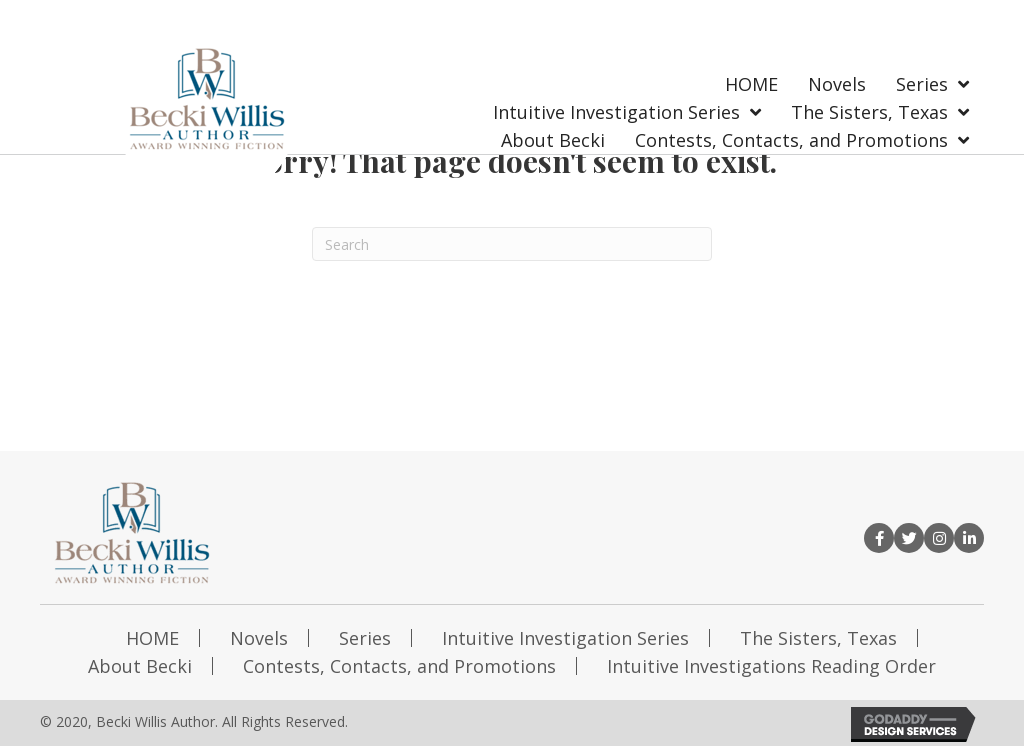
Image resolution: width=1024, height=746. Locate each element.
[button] (879, 538)
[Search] (512, 244)
